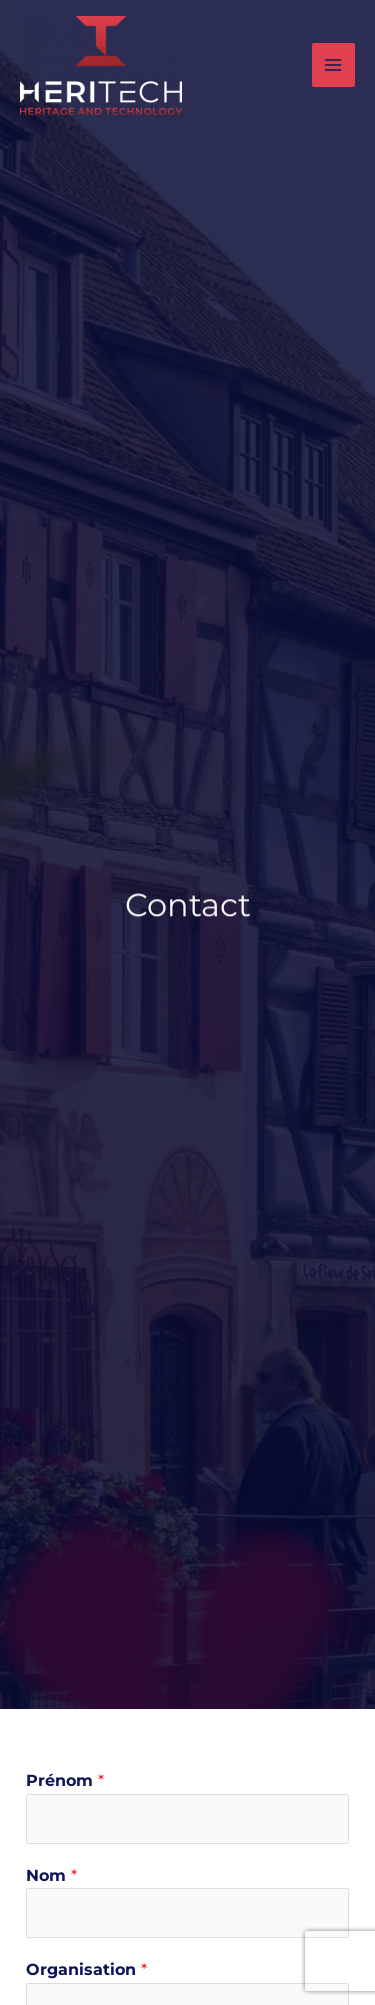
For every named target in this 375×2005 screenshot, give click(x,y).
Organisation (86, 1969)
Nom (51, 1875)
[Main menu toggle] (333, 64)
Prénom (65, 1780)
